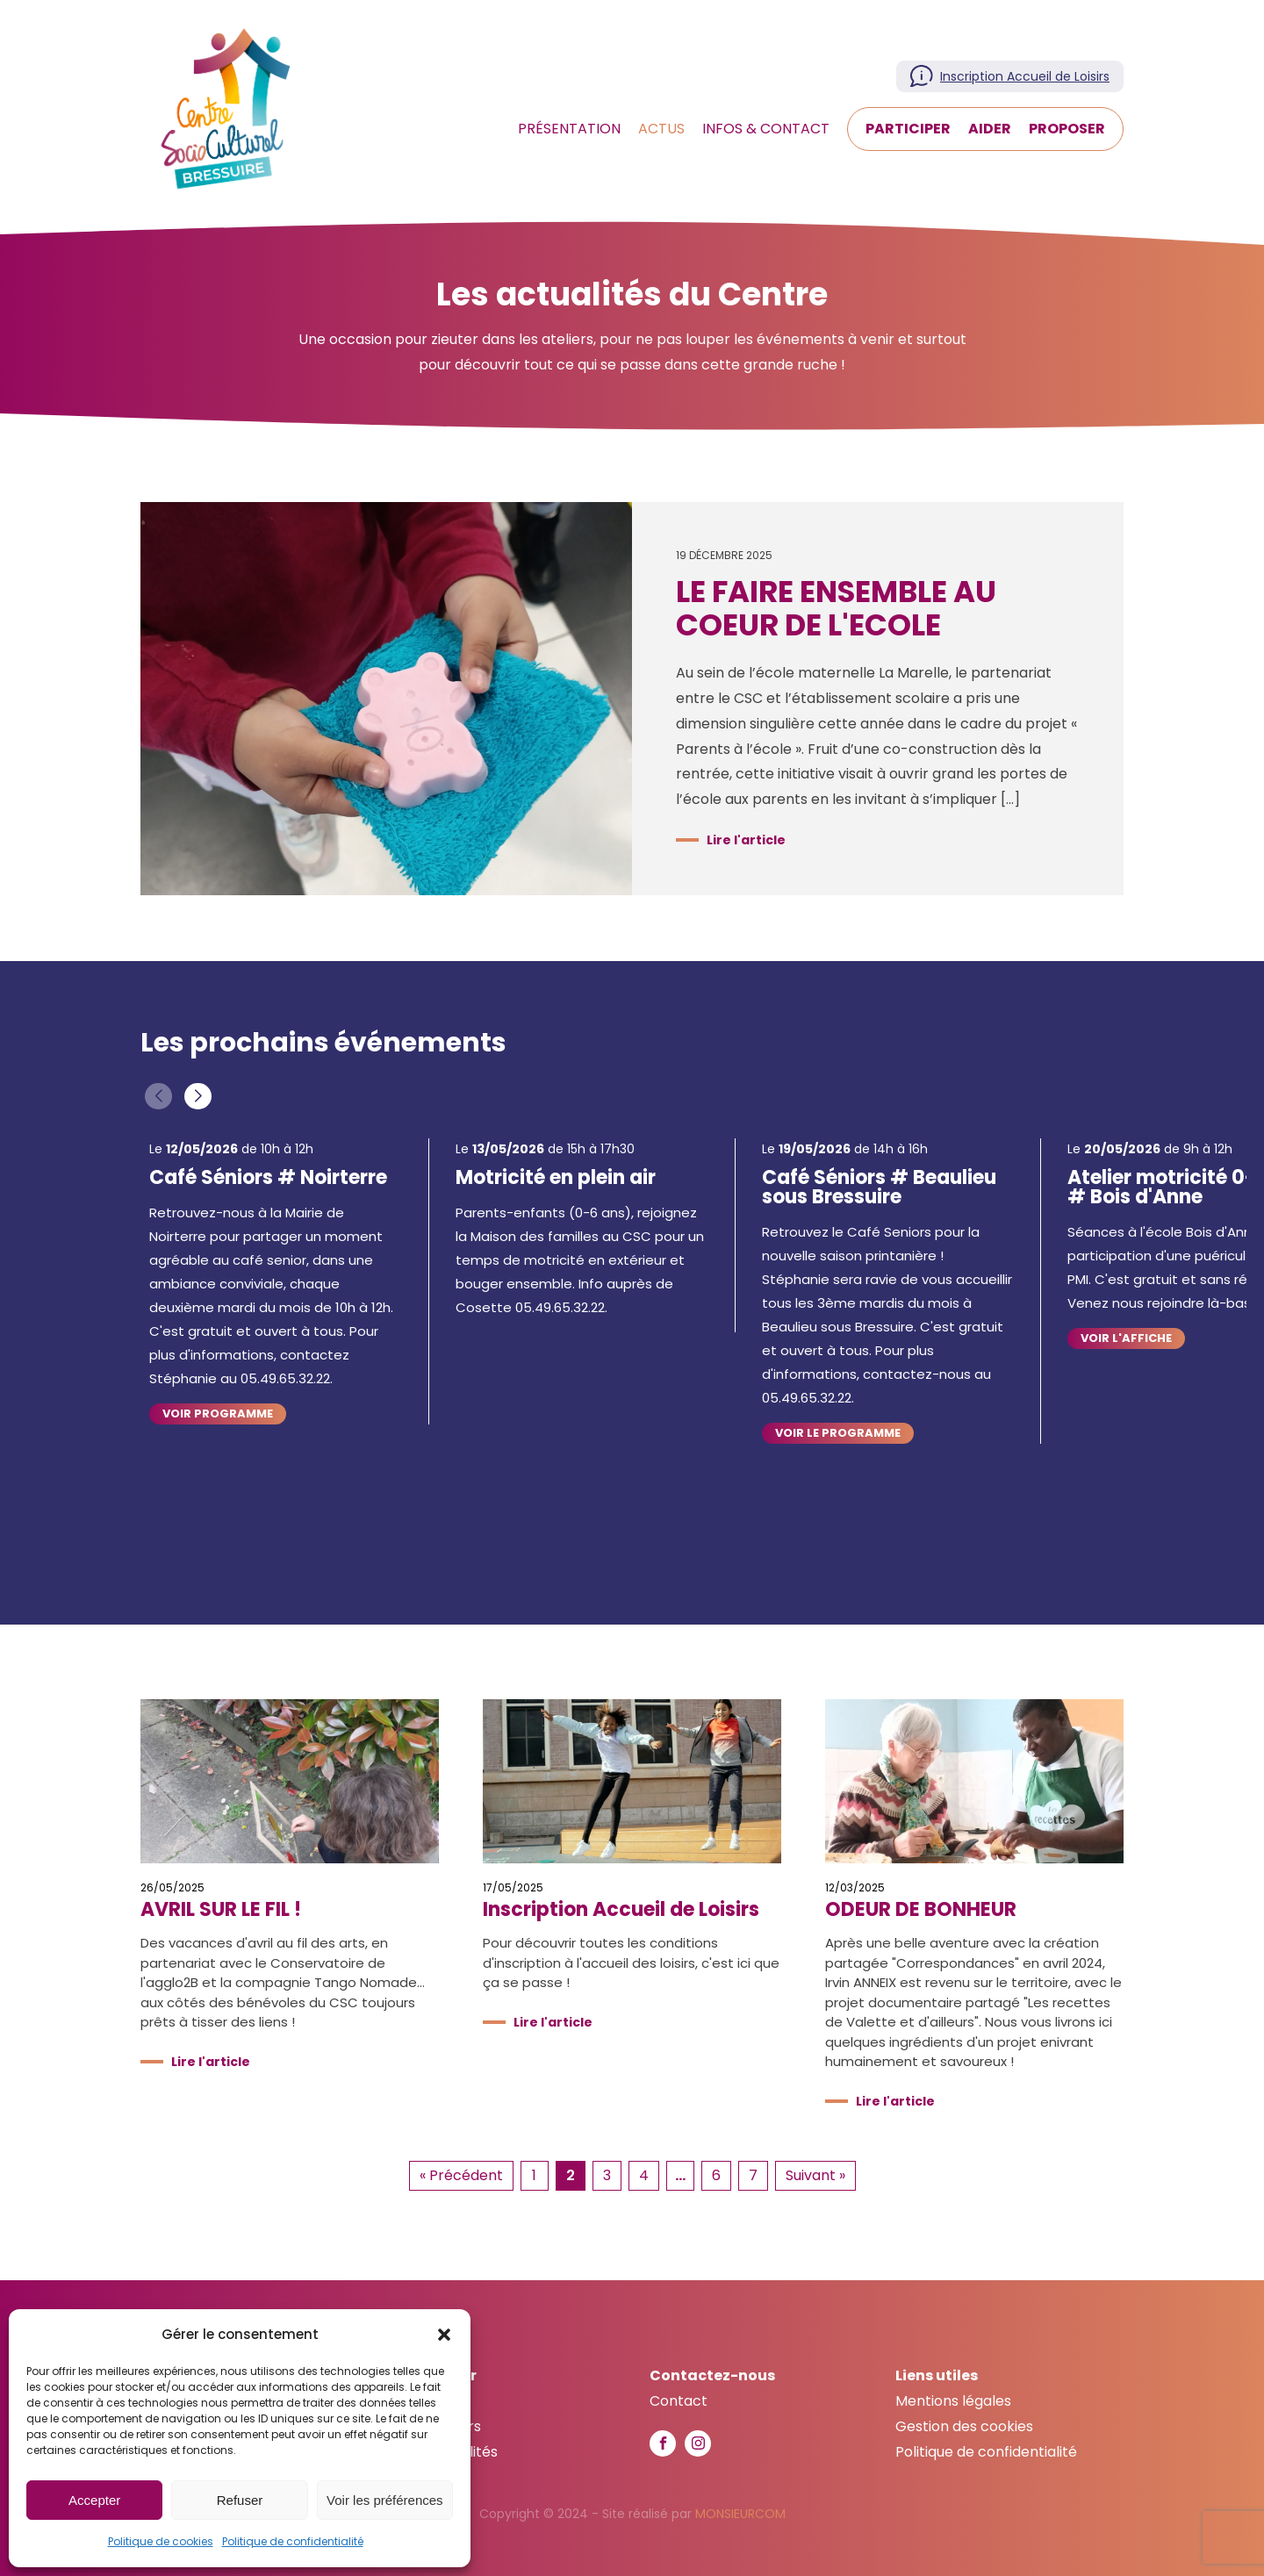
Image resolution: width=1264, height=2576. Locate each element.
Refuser (240, 2500)
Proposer (1067, 128)
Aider (989, 128)
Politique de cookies (160, 2541)
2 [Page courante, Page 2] (570, 2175)
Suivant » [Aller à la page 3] (815, 2175)
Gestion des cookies (964, 2426)
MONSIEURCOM (740, 2513)
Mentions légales (953, 2401)
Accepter (94, 2500)
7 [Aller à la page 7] (753, 2175)
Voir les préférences (385, 2500)
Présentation (569, 128)
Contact (678, 2401)
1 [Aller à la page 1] (534, 2175)
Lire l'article (746, 840)
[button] (444, 2334)
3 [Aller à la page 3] (607, 2175)
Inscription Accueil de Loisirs (1025, 76)
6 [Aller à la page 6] (716, 2175)
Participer (908, 128)
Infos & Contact (766, 128)
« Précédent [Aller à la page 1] (461, 2175)
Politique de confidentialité (292, 2541)
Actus (661, 128)
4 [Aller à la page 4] (644, 2175)
